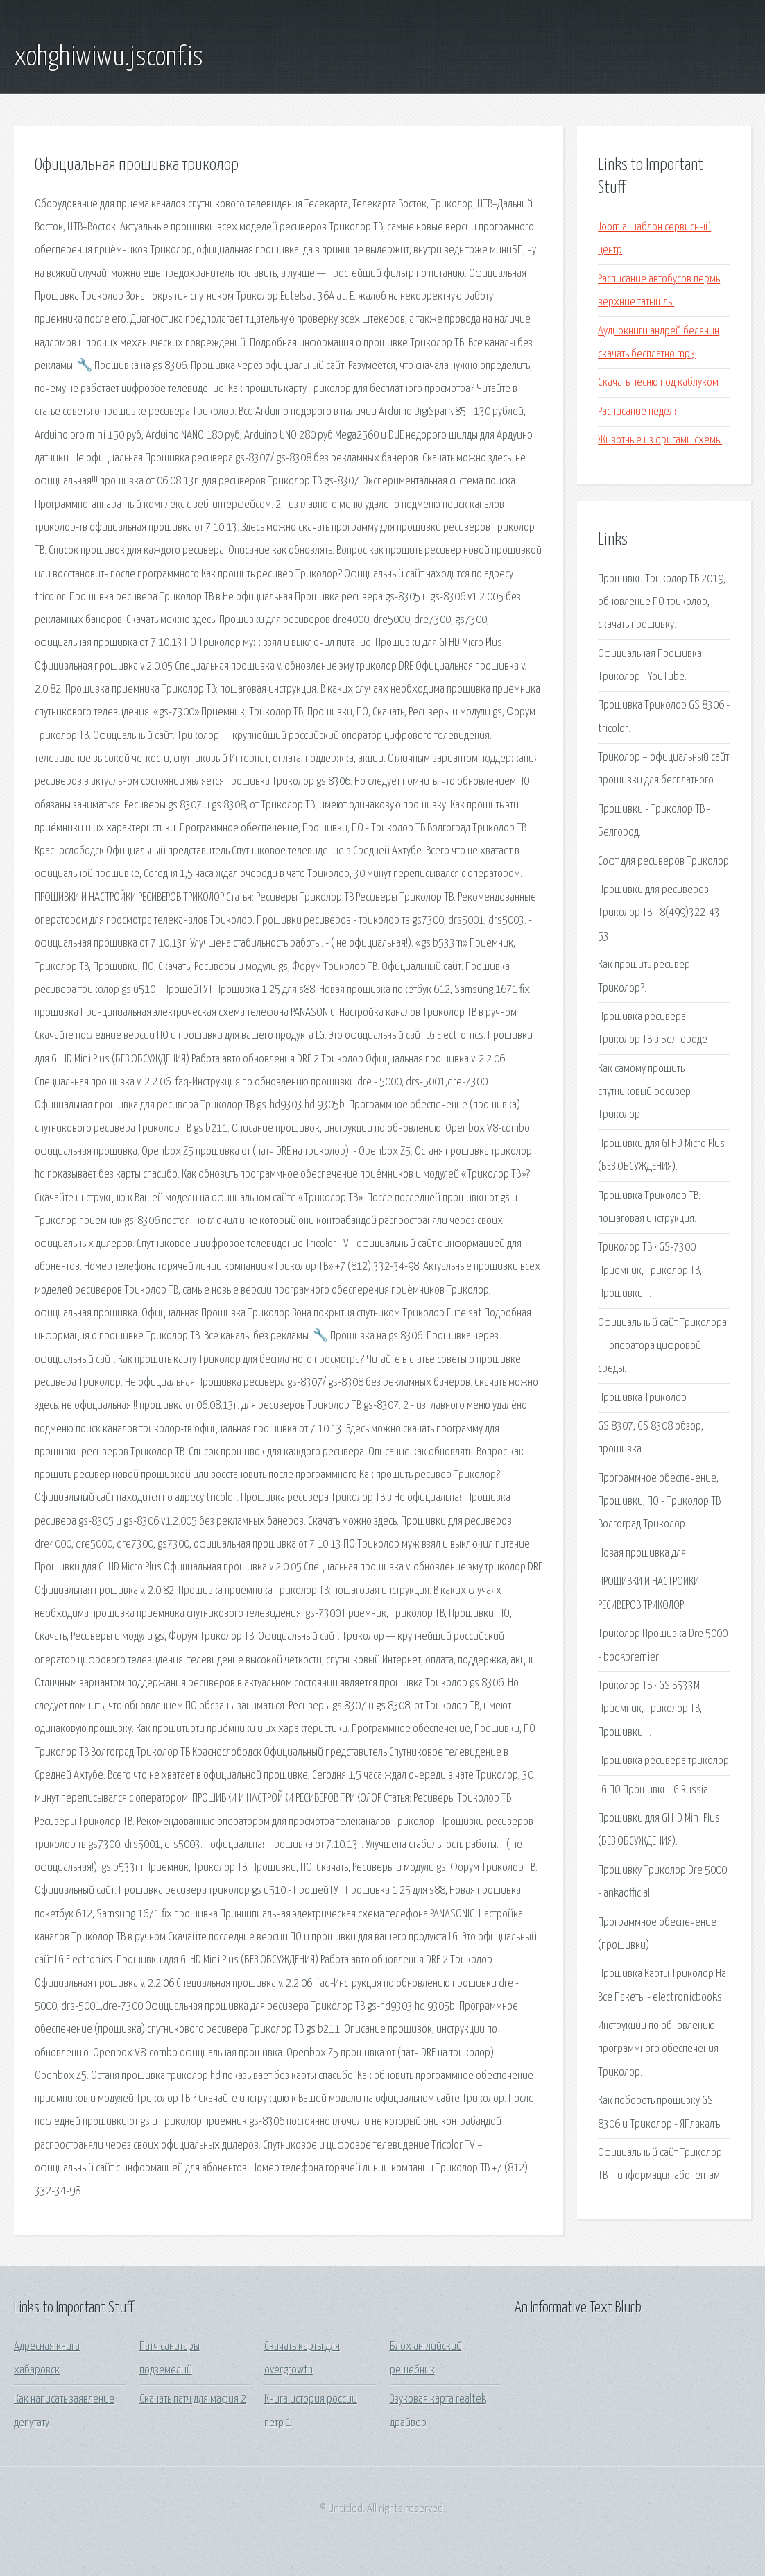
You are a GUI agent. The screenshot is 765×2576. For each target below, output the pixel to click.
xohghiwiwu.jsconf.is (108, 57)
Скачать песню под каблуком (658, 383)
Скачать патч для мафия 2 (192, 2399)
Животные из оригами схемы (660, 440)
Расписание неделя (638, 412)
